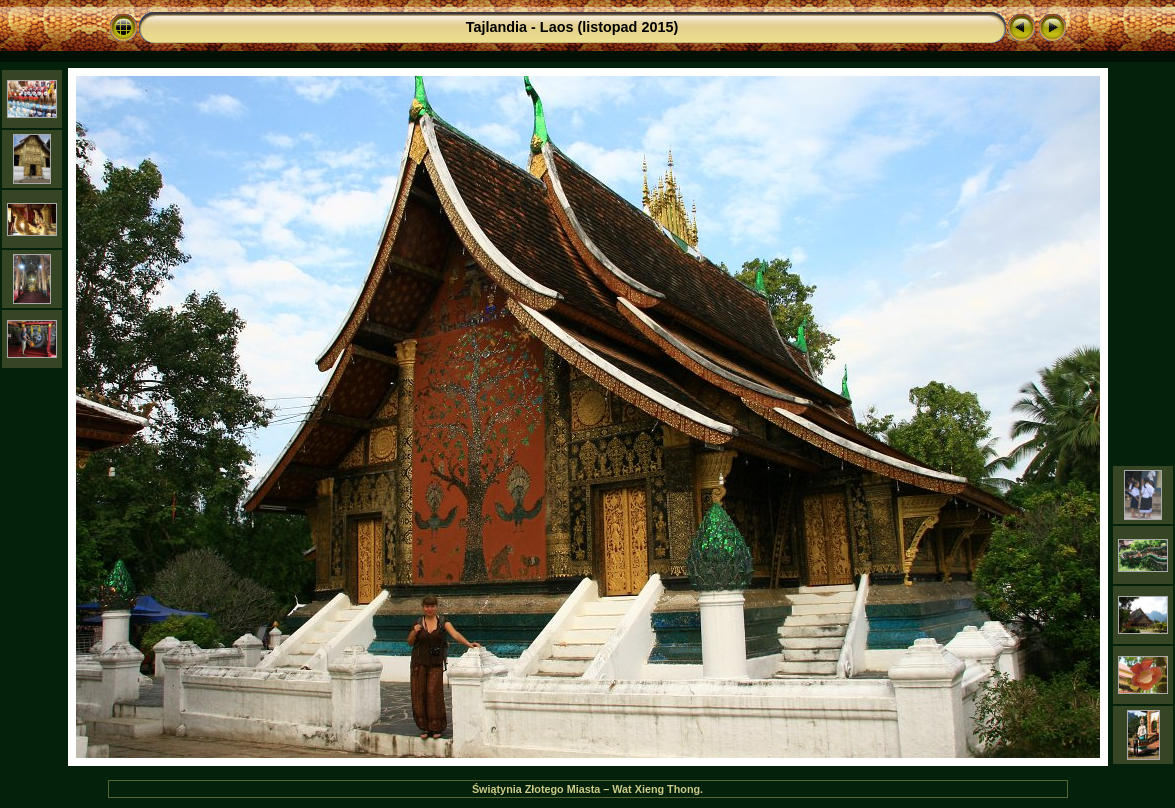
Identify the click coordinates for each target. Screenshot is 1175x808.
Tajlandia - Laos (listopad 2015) (572, 27)
